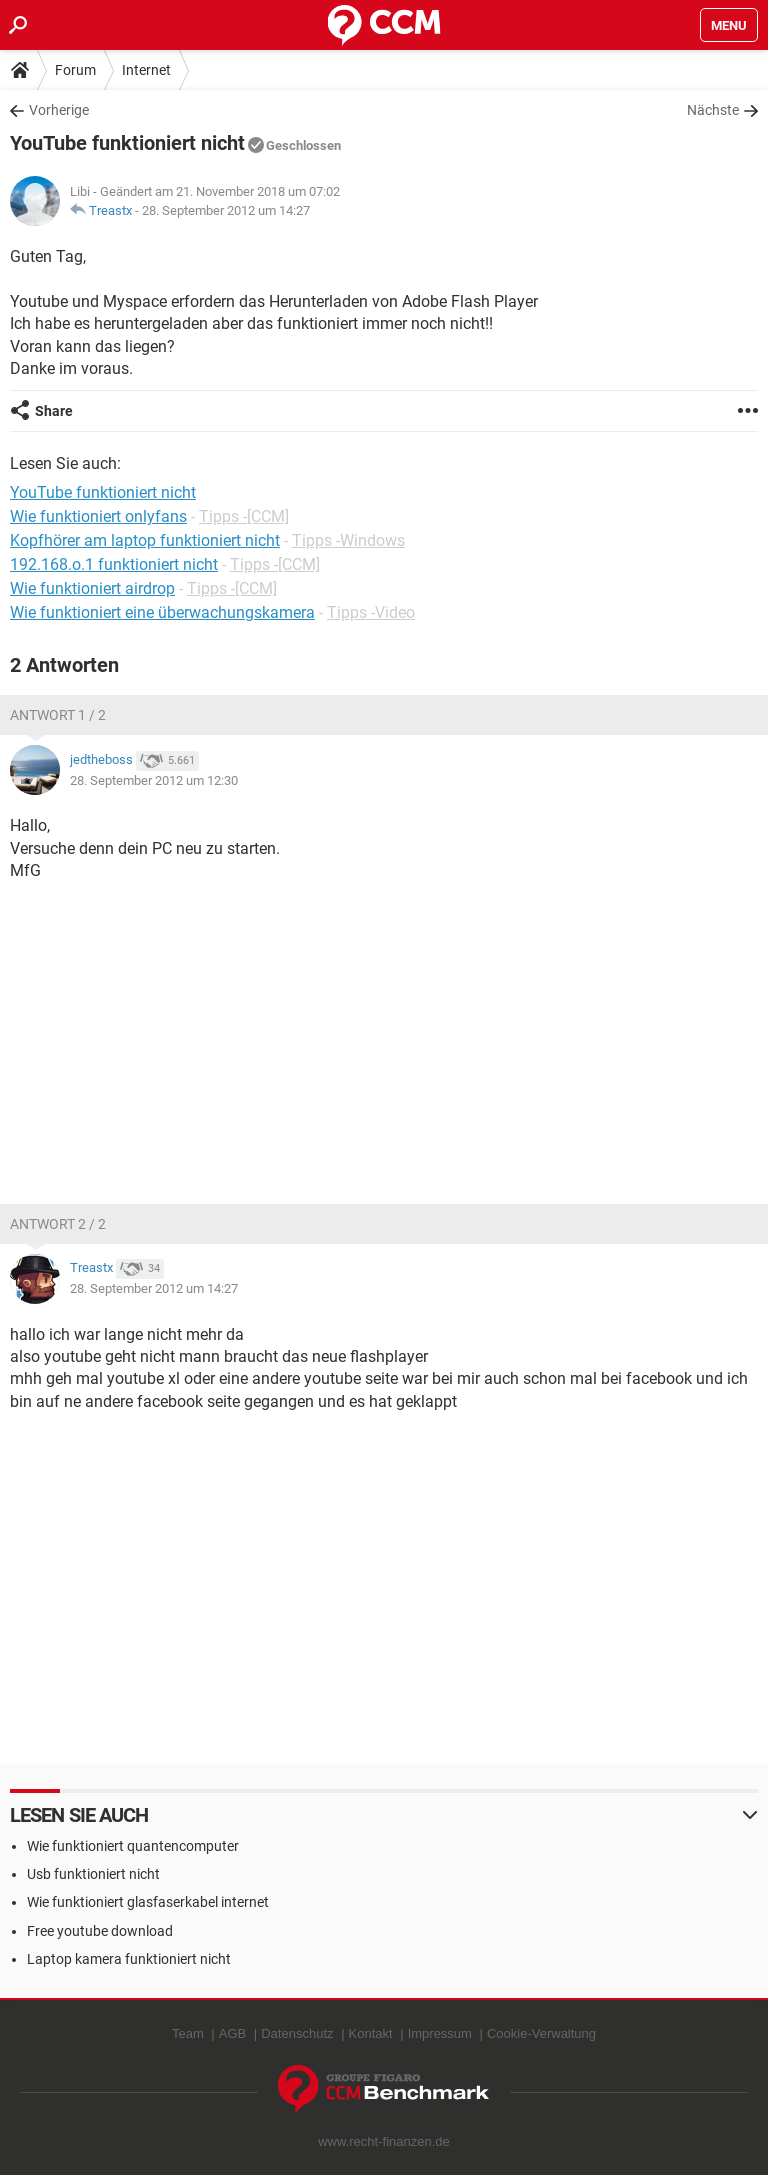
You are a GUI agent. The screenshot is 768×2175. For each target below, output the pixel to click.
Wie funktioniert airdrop (92, 588)
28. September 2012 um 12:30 (154, 780)
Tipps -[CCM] (244, 516)
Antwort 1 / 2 (58, 715)
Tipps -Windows (348, 540)
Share (54, 411)
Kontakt (371, 2033)
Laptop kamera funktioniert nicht (129, 1959)
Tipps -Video (371, 612)
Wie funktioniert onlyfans (98, 516)
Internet (146, 70)
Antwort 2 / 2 (58, 1224)
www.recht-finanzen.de (384, 2141)
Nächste (713, 110)
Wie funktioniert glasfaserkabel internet (148, 1902)
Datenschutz (297, 2033)
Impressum (440, 2033)
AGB (232, 2033)
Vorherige (59, 110)
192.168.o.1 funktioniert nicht (114, 564)
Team (188, 2033)
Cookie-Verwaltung (541, 2033)
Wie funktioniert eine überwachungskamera (162, 612)
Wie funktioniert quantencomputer (133, 1846)
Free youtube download (100, 1931)
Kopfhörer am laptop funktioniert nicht (145, 540)
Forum (75, 70)
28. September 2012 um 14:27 (226, 210)
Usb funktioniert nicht (93, 1874)
